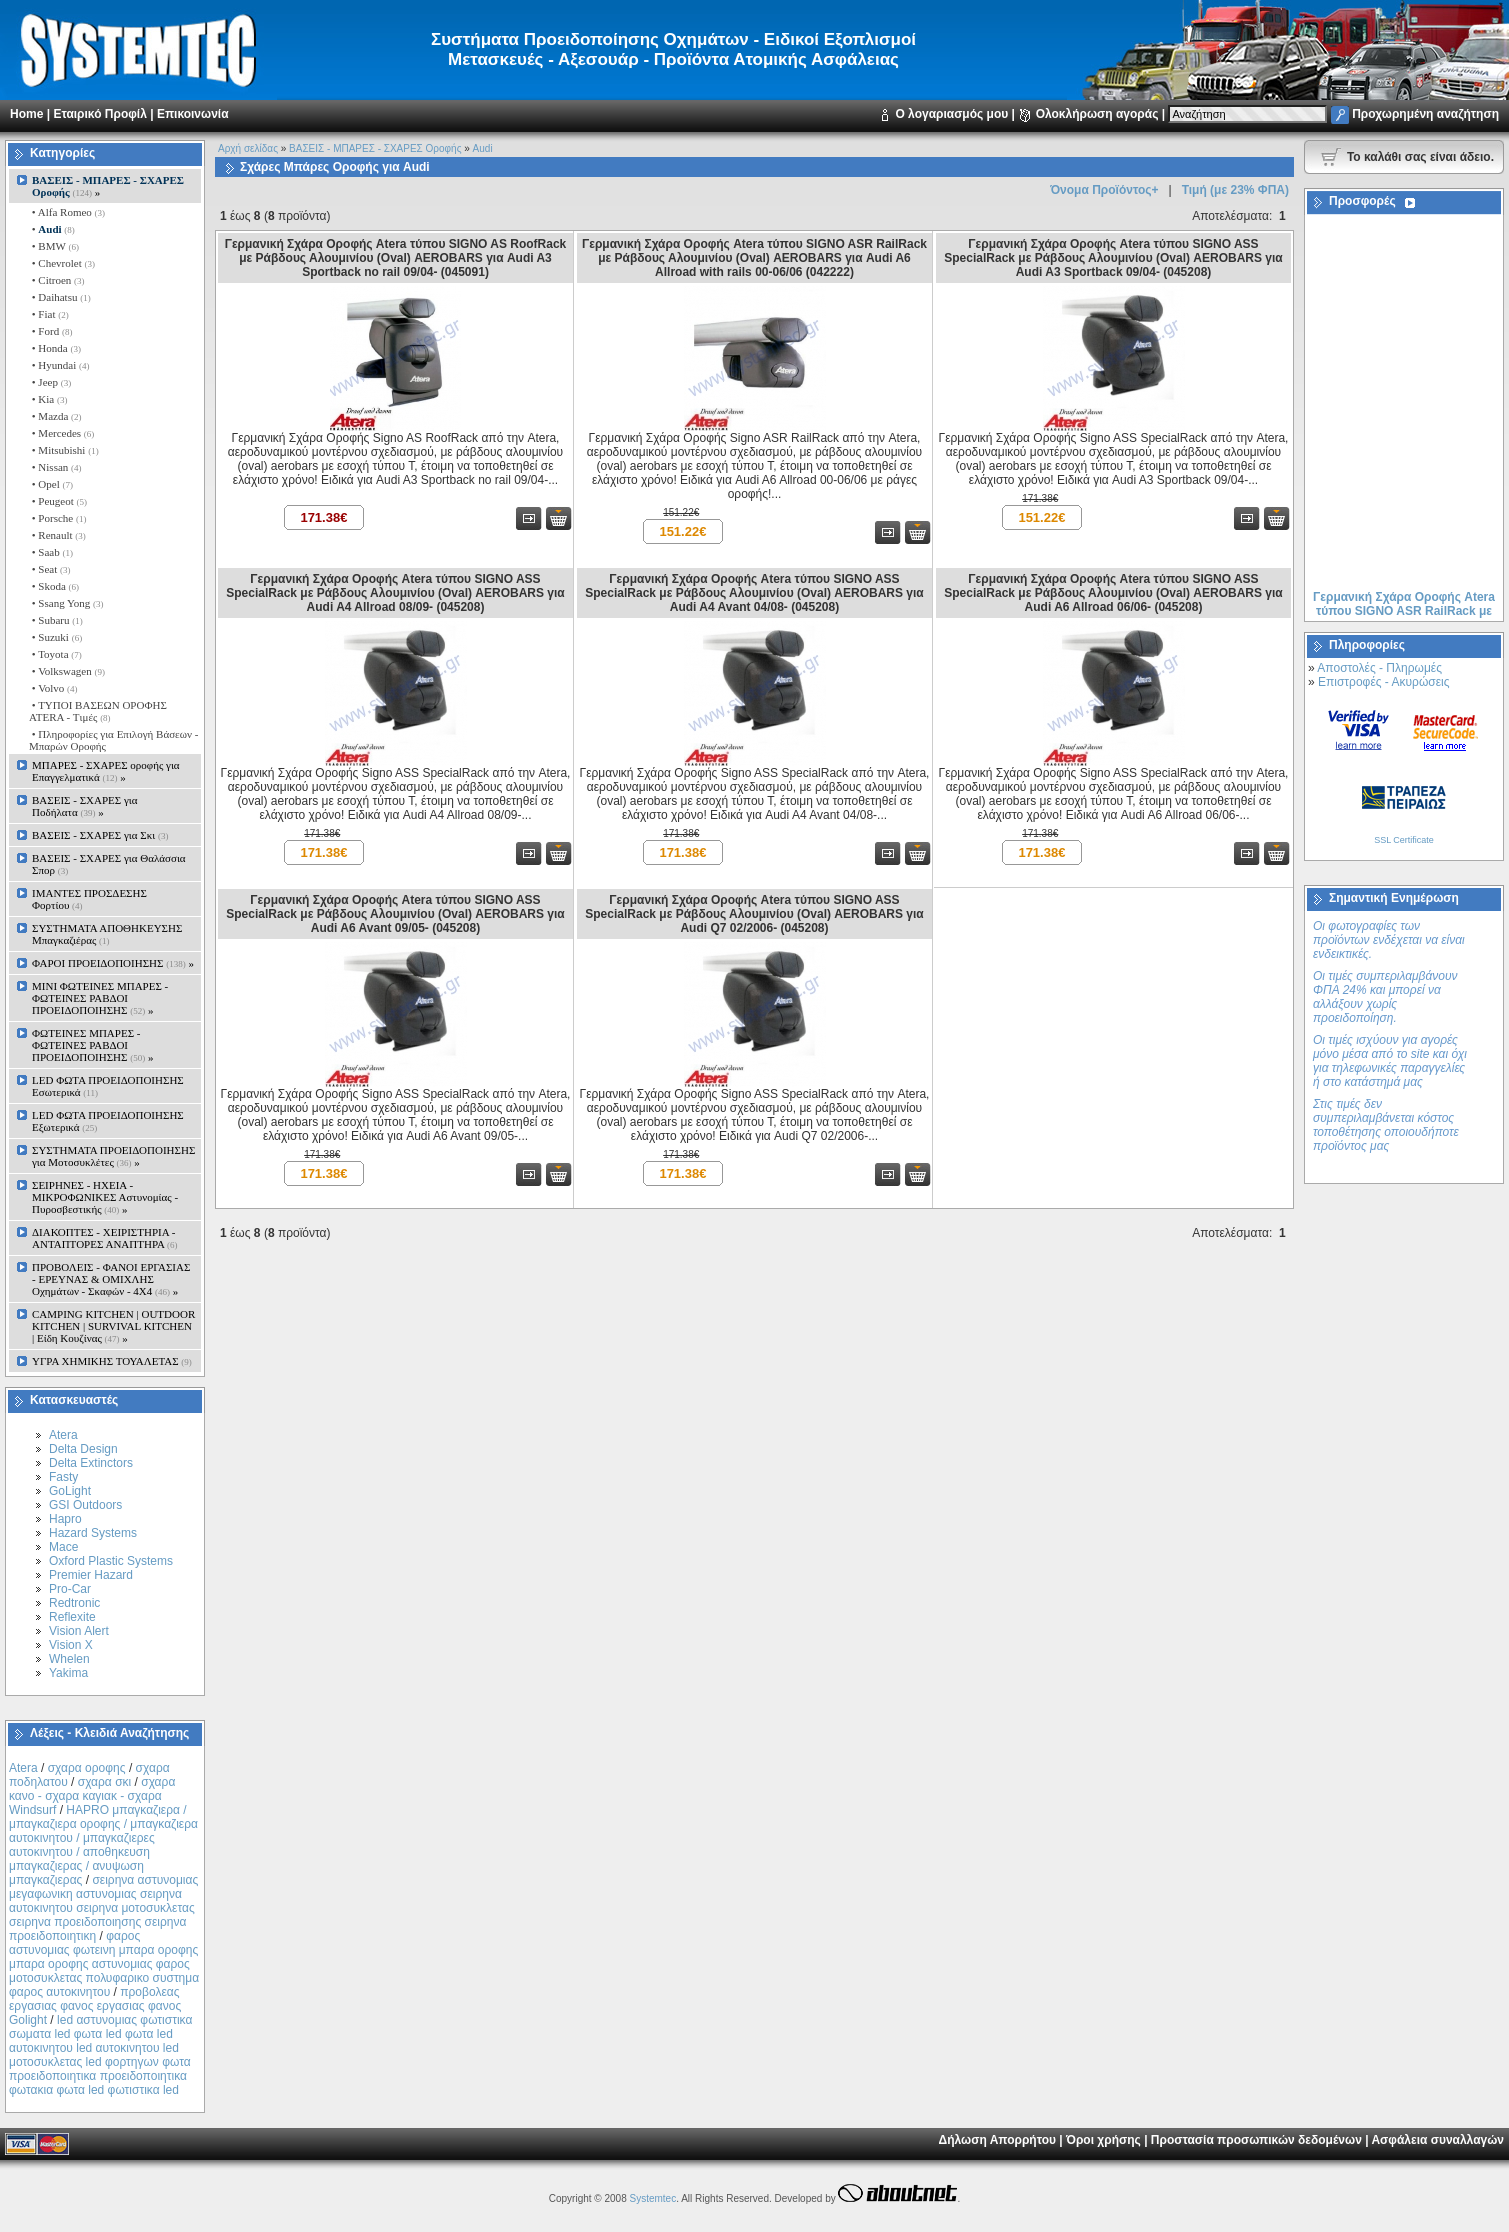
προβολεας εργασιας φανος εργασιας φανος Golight (95, 2006)
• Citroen (57, 280)
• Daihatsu (60, 297)
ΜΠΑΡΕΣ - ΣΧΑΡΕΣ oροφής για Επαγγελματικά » (106, 771)
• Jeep (50, 382)
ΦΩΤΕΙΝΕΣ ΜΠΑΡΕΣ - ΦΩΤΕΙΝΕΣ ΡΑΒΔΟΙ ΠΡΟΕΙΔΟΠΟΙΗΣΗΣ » (92, 1045)
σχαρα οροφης (87, 1768)
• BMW (54, 246)
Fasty (63, 1477)
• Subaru (56, 620)
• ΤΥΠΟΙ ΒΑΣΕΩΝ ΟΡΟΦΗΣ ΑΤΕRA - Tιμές (98, 711)
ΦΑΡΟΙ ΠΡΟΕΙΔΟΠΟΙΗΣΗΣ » (113, 963)
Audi (483, 148)
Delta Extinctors (91, 1463)
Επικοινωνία (193, 114)
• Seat (50, 569)
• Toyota (55, 654)
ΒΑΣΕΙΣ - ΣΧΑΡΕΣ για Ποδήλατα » (85, 806)
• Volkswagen (67, 671)
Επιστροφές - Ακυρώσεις (1383, 682)
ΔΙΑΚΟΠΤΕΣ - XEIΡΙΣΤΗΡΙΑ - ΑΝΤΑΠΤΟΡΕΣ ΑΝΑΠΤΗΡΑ (105, 1238)
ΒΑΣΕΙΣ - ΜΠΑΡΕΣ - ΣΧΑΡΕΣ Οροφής (375, 148)
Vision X (71, 1645)
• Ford (50, 331)
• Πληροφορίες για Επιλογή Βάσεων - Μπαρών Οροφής (113, 740)
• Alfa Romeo (67, 212)
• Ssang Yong (66, 603)
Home (26, 114)
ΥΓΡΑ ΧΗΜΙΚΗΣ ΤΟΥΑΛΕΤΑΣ (112, 1361)
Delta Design (83, 1449)
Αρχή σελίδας (248, 148)
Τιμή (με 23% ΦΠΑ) (1235, 190)
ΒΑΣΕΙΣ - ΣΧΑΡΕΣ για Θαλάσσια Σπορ (109, 864)
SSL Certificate (1404, 840)
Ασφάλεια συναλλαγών (1437, 2140)
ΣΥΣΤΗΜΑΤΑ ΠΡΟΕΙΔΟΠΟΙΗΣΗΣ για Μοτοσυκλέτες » (113, 1156)
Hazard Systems (93, 1533)
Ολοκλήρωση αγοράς (1097, 114)
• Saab (51, 552)
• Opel (51, 484)
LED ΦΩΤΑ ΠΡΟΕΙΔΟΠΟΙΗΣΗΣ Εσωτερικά (108, 1086)
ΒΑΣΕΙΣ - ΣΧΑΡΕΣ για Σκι (100, 835)
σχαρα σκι (105, 1782)
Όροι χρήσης (1103, 2140)
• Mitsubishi (64, 450)
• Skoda (54, 586)
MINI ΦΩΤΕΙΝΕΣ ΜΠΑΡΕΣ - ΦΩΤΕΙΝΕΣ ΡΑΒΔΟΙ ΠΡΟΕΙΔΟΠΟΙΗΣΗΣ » (100, 998)
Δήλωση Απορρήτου (997, 2140)
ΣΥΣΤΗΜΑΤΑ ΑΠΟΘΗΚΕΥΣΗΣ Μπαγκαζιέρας (107, 934)
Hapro (65, 1519)
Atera (63, 1435)
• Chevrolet (62, 263)
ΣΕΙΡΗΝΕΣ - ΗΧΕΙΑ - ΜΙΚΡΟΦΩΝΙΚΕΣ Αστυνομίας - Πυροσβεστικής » (105, 1197)
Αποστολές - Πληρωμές (1379, 668)
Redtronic (74, 1603)
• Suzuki (55, 637)
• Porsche (57, 518)
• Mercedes (61, 433)
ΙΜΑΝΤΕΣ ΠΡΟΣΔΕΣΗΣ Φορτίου (89, 899)
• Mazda (55, 416)
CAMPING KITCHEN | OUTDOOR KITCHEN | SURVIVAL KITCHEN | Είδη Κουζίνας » (113, 1326)
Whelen (69, 1659)
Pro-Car (70, 1589)
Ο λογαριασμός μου (951, 114)
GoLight (70, 1491)
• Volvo (53, 688)
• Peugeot (58, 501)
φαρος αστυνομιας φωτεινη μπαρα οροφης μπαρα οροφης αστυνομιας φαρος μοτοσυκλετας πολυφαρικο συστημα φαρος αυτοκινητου (104, 1964)
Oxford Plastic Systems (111, 1561)
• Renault (57, 535)
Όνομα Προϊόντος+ (1104, 190)
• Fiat (49, 314)
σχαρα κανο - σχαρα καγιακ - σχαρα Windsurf (92, 1796)
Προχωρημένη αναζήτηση (1425, 114)
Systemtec (652, 2198)
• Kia (48, 399)
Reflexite (72, 1617)
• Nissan (55, 467)
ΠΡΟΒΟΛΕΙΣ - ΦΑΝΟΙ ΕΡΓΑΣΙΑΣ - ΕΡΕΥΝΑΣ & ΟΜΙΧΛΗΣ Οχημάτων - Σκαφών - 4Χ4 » (111, 1279)
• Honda (55, 348)
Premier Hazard (91, 1575)
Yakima (68, 1673)
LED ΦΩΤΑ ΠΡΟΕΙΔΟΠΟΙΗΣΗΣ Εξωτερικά (108, 1121)
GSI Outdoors (85, 1505)
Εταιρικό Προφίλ (99, 114)
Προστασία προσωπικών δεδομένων (1256, 2140)
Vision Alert (79, 1631)
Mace (63, 1547)
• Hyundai (59, 365)
